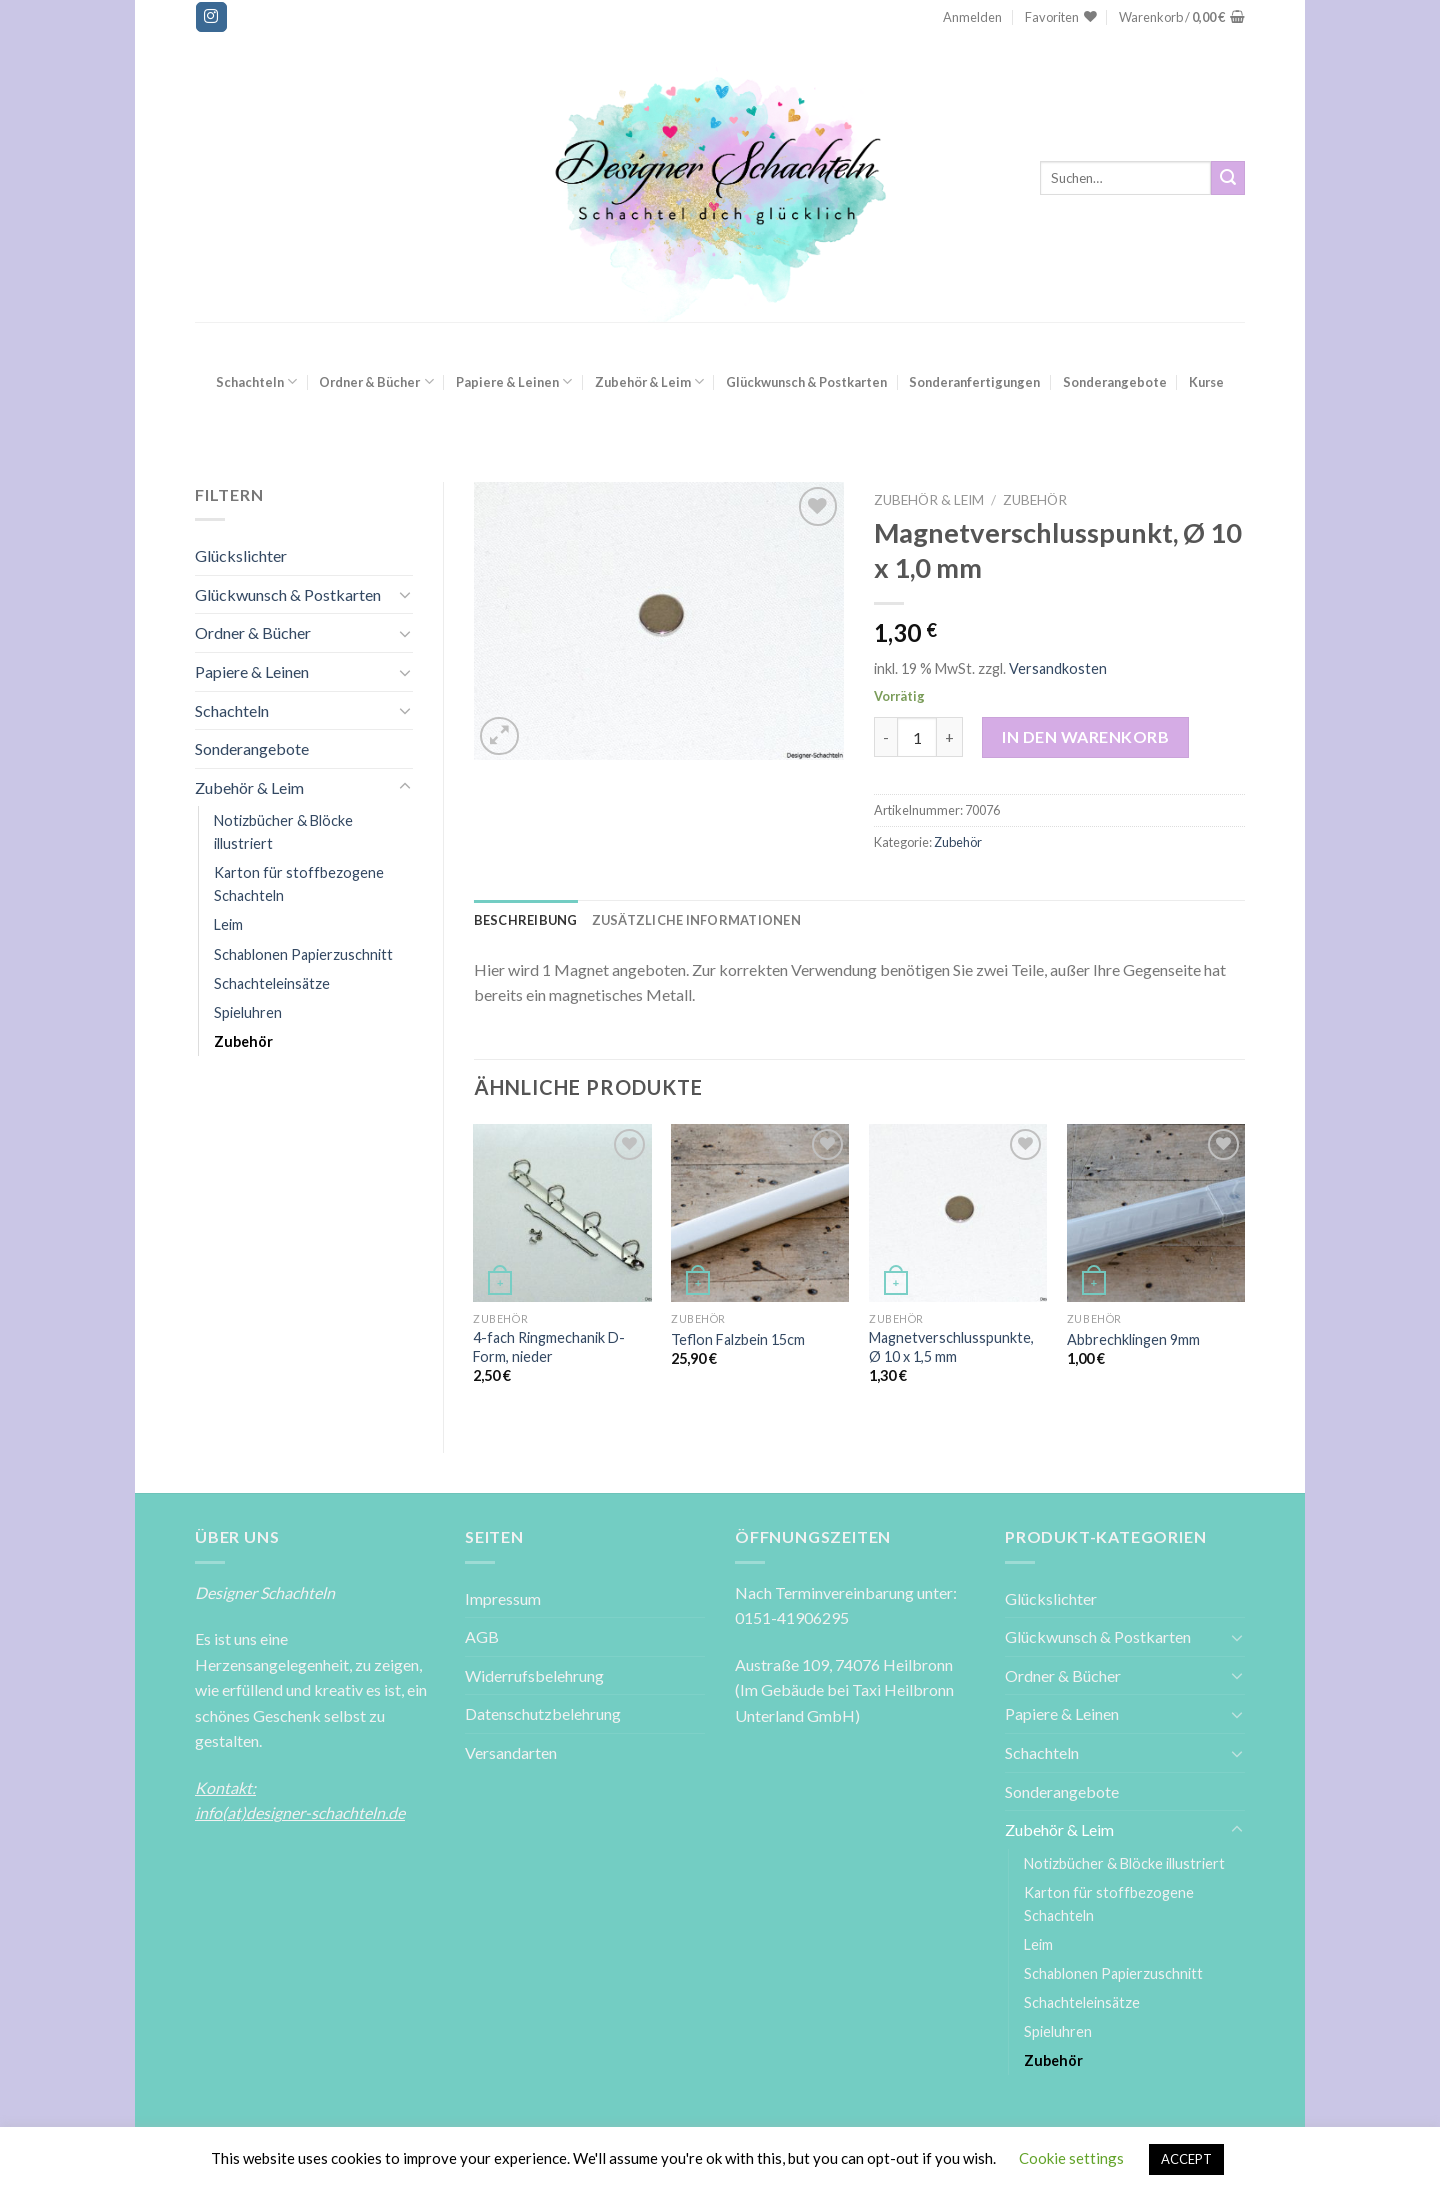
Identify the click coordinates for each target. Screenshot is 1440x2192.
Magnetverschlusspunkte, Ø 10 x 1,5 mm (951, 1347)
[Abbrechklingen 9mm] (1156, 1213)
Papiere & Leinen (514, 381)
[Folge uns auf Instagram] (211, 17)
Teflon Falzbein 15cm (738, 1339)
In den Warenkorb (1085, 736)
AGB (482, 1636)
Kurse (1206, 382)
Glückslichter (241, 555)
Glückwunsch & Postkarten (806, 382)
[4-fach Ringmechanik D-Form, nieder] (562, 1213)
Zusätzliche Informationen (696, 920)
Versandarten (511, 1752)
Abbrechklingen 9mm (1133, 1339)
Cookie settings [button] (1071, 2158)
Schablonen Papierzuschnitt (303, 954)
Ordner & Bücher (376, 381)
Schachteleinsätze (272, 983)
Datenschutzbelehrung (543, 1713)
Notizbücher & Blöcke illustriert (283, 832)
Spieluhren (248, 1012)
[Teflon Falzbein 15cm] (760, 1213)
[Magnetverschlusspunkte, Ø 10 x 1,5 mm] (958, 1213)
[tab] (526, 920)
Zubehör (243, 1041)
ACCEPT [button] (1186, 2159)
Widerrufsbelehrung (534, 1675)
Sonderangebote (1115, 382)
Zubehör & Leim (649, 381)
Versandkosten (1058, 668)
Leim (228, 924)
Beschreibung (526, 920)
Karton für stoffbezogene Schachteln (299, 884)
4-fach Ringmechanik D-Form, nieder (549, 1347)
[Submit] (1228, 178)
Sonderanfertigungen (974, 382)
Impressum (503, 1598)
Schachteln (256, 381)
